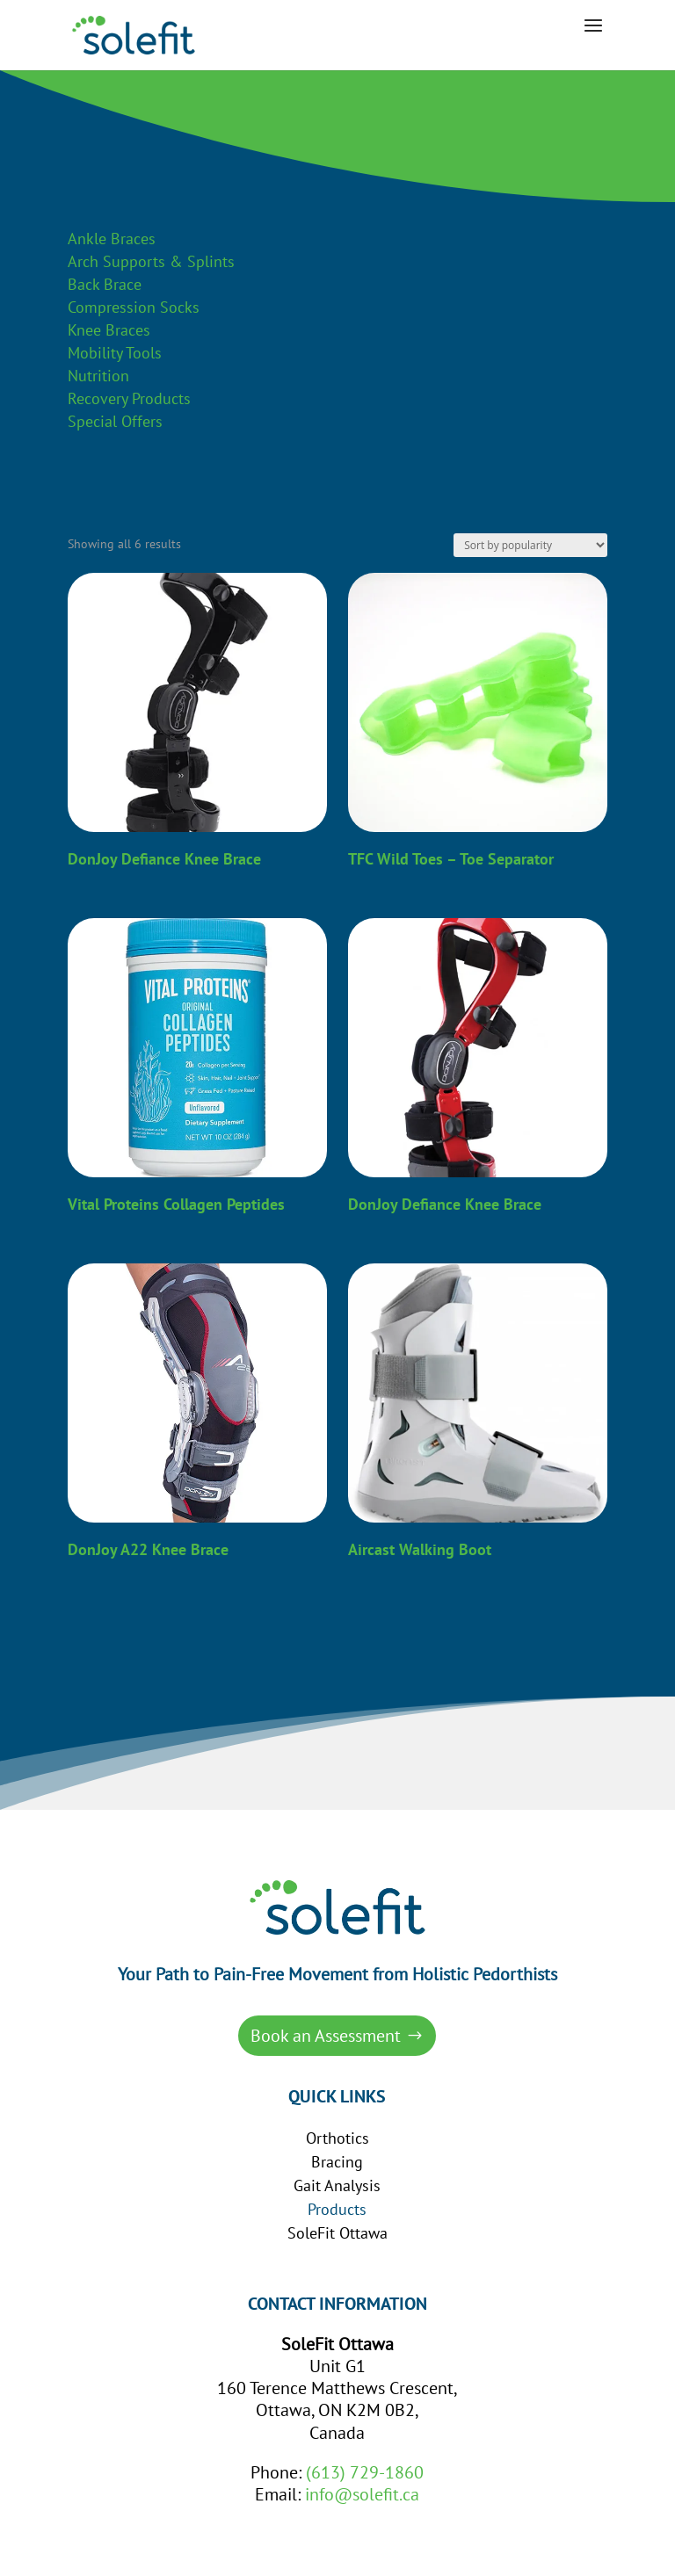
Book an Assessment (325, 2035)
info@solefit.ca (362, 2494)
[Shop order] (530, 545)
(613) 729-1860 (365, 2472)
